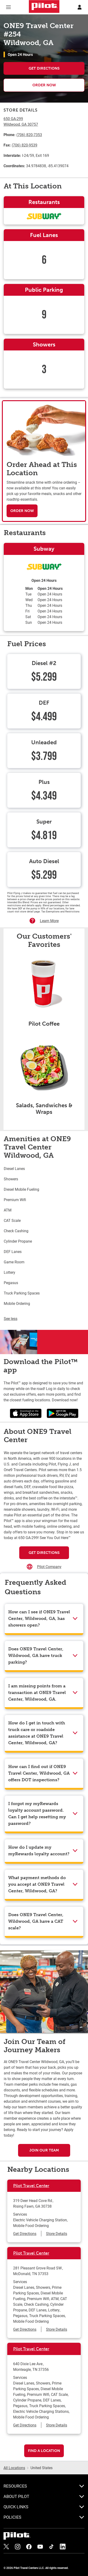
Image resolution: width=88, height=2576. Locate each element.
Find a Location (44, 2450)
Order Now (44, 85)
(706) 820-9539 (24, 144)
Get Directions (44, 68)
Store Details (56, 2233)
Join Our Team (44, 2150)
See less (10, 1318)
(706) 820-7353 (29, 134)
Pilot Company (49, 1566)
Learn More (49, 920)
